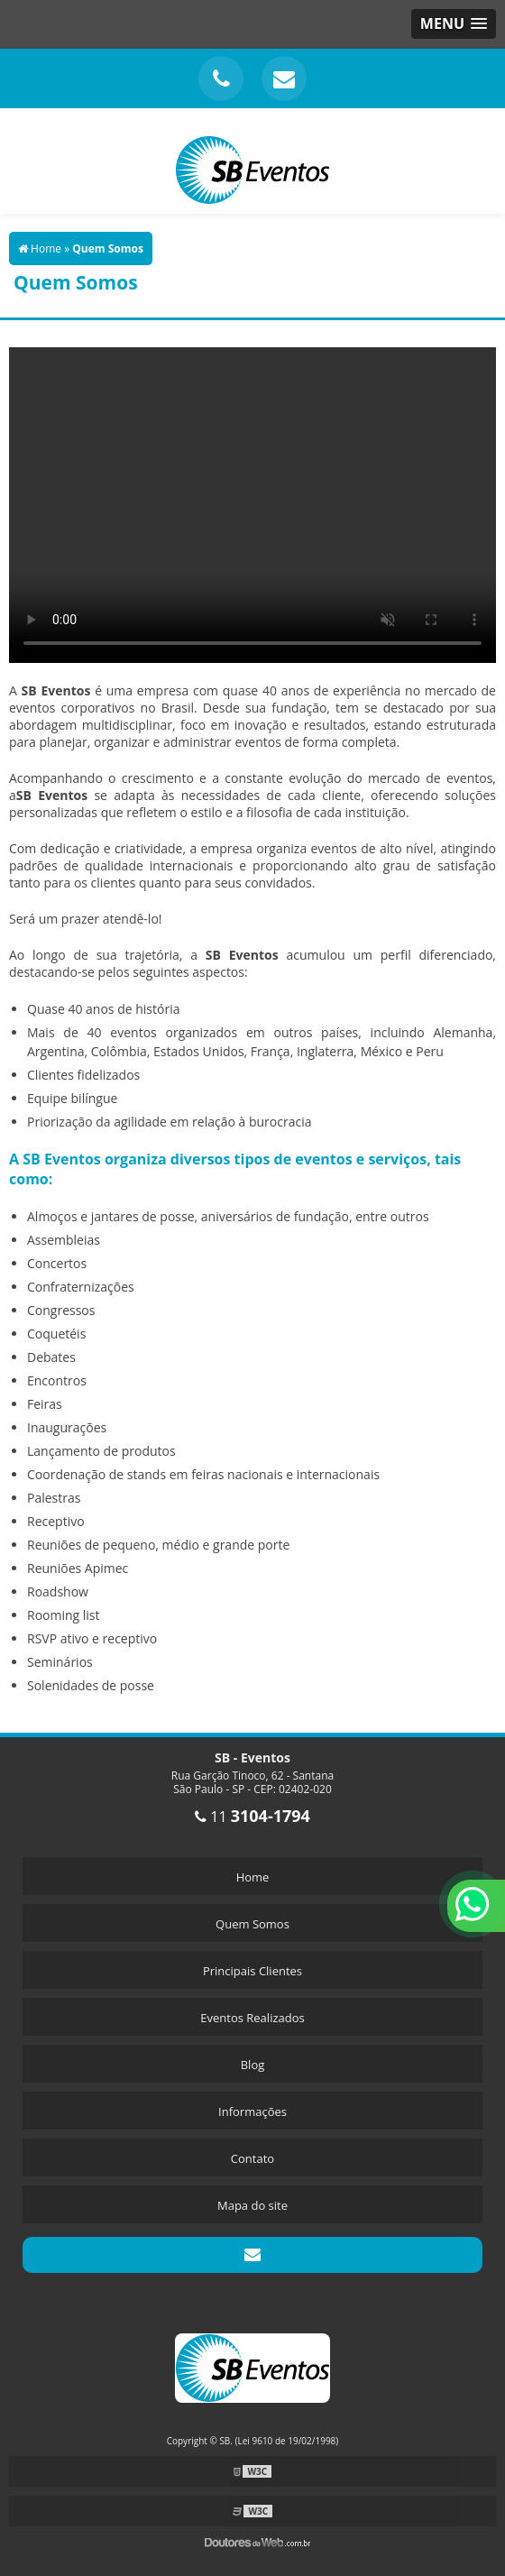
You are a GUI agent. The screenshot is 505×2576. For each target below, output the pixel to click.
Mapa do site (252, 2205)
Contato (252, 2158)
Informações (252, 2111)
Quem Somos (252, 1924)
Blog (253, 2064)
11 (252, 1816)
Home (253, 1877)
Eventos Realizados (252, 2018)
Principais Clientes (252, 1971)
